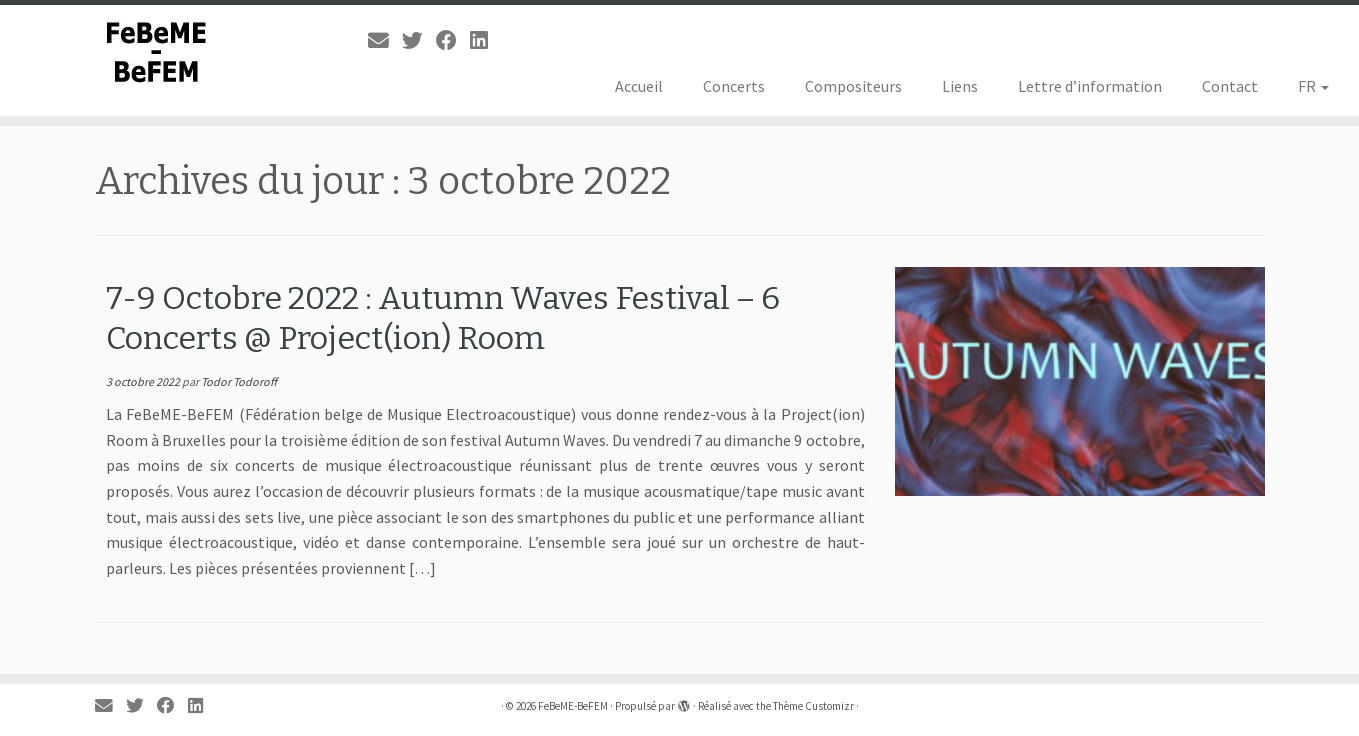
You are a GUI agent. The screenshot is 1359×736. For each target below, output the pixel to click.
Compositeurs (853, 86)
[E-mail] (385, 41)
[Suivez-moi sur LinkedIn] (485, 41)
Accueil (639, 86)
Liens (960, 86)
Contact (1230, 86)
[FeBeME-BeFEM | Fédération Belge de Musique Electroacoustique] (157, 52)
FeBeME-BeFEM (573, 706)
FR (1313, 86)
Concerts (734, 86)
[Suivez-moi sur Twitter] (419, 41)
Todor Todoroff (239, 381)
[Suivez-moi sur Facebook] (453, 41)
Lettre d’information (1090, 86)
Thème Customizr (813, 706)
